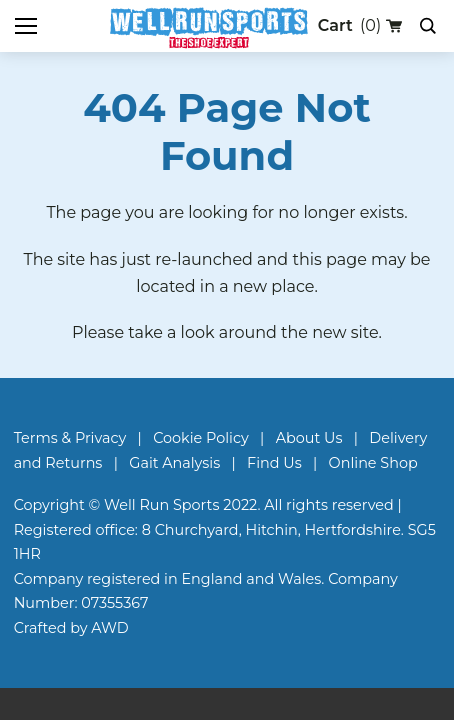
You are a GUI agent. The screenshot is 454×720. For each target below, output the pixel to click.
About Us (309, 438)
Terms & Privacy (70, 438)
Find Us (274, 463)
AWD (109, 628)
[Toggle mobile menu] (26, 26)
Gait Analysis (174, 463)
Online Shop (373, 463)
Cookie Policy (201, 438)
